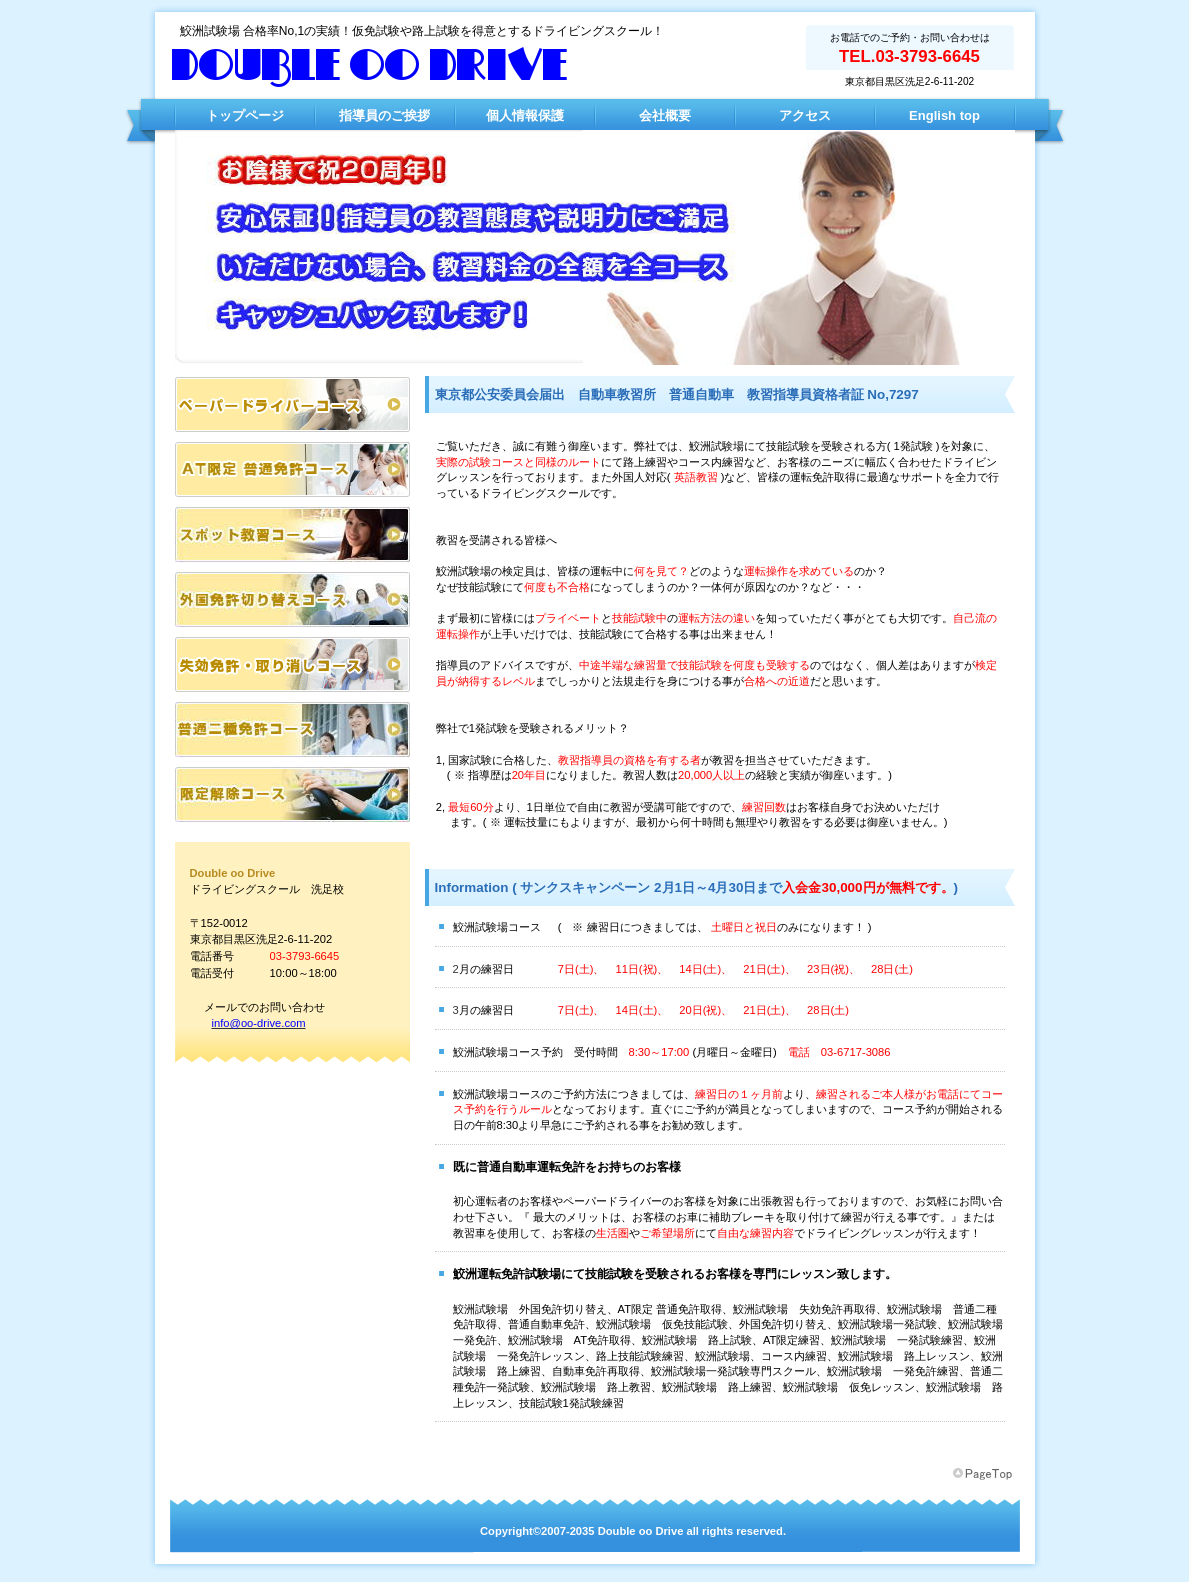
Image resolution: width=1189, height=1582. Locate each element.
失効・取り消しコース (292, 664)
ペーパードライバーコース (292, 404)
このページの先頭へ (984, 1474)
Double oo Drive (370, 67)
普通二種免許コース (292, 729)
